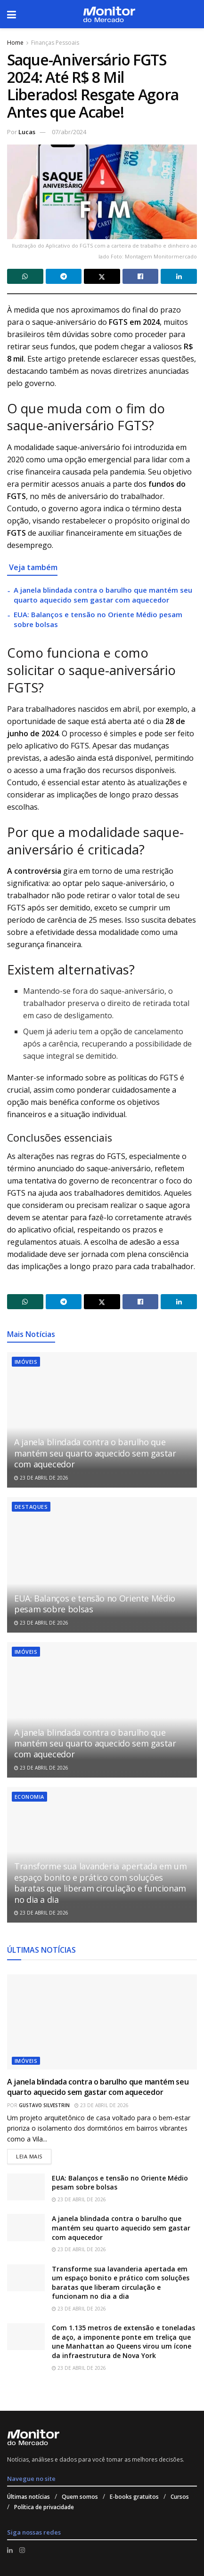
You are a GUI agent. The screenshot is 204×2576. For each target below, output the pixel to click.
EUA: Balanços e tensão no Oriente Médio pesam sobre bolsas (94, 1604)
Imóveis (26, 1361)
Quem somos (80, 2497)
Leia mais (33, 2154)
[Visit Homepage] (109, 14)
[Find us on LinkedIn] (10, 2550)
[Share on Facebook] (140, 276)
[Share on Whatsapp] (25, 276)
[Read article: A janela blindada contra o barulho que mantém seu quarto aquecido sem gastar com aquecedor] (102, 1420)
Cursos (180, 2497)
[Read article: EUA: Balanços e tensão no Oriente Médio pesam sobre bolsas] (102, 1565)
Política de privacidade (44, 2507)
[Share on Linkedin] (179, 276)
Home (15, 43)
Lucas (26, 132)
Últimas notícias (28, 2497)
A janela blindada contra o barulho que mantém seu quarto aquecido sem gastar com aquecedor (103, 594)
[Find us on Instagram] (22, 2550)
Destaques (31, 1506)
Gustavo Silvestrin (44, 2105)
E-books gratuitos (134, 2497)
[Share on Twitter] (102, 276)
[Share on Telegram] (64, 276)
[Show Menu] (11, 14)
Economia (29, 1796)
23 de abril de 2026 (41, 1477)
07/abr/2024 (69, 132)
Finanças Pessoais (55, 43)
